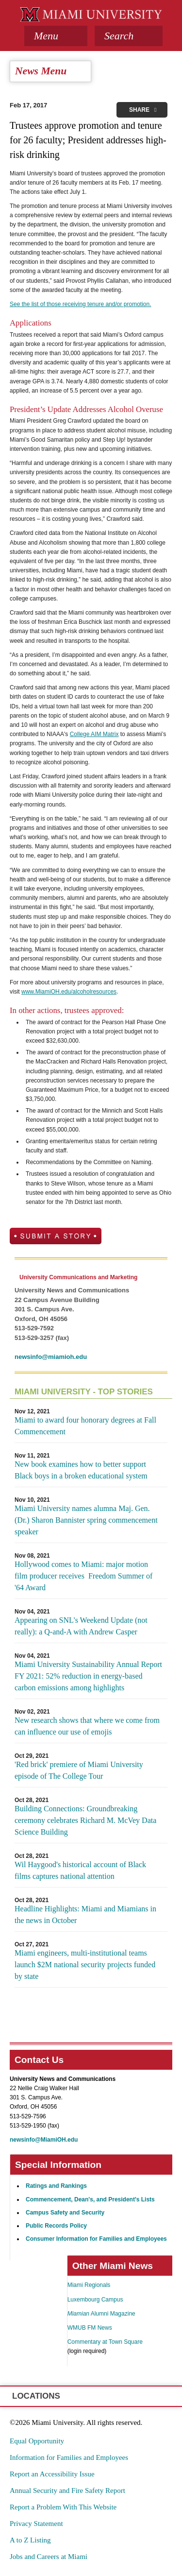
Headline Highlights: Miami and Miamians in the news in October (85, 1914)
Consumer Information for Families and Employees (96, 2238)
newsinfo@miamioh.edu (51, 1356)
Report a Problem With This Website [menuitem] (63, 2507)
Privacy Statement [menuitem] (36, 2523)
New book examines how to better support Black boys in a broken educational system (81, 1470)
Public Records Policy (56, 2225)
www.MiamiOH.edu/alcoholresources (68, 991)
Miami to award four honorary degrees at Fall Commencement (85, 1426)
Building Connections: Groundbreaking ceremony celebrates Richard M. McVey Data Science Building (85, 1820)
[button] (129, 36)
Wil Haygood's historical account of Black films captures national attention (80, 1870)
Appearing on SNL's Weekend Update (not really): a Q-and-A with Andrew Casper (81, 1626)
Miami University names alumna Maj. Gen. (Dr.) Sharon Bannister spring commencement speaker (86, 1520)
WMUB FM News (89, 2327)
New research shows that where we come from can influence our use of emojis (87, 1726)
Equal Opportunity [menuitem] (37, 2441)
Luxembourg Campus (95, 2299)
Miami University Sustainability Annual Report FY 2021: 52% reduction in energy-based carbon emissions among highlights (88, 1676)
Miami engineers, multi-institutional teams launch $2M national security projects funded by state (85, 1964)
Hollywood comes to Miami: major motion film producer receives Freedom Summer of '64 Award (83, 1576)
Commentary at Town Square (105, 2341)
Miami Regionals (89, 2285)
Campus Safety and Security (65, 2212)
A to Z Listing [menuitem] (30, 2540)
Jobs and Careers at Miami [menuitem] (48, 2556)
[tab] (55, 36)
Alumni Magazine (101, 2313)
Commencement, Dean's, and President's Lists (90, 2199)
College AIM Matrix (94, 734)
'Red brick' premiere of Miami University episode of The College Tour (79, 1770)
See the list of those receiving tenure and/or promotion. (80, 304)
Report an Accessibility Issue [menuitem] (52, 2474)
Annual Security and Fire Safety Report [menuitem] (67, 2490)
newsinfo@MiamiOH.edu (44, 2139)
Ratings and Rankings (56, 2185)
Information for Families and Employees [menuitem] (69, 2457)
